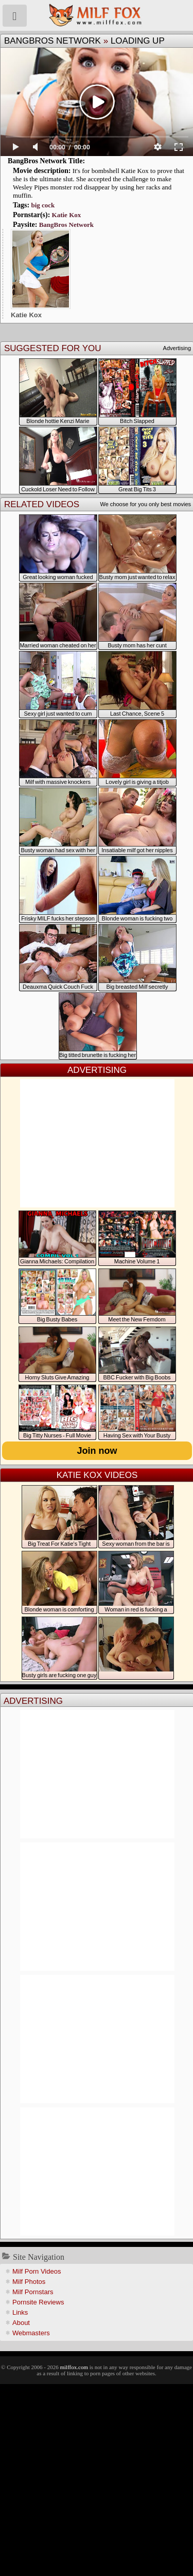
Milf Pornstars (32, 2292)
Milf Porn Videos (36, 2271)
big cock (43, 205)
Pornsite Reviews (38, 2302)
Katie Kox (66, 215)
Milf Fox (96, 15)
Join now (97, 1451)
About (21, 2323)
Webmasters (31, 2333)
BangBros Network (52, 41)
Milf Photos (28, 2281)
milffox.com (73, 2367)
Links (20, 2312)
